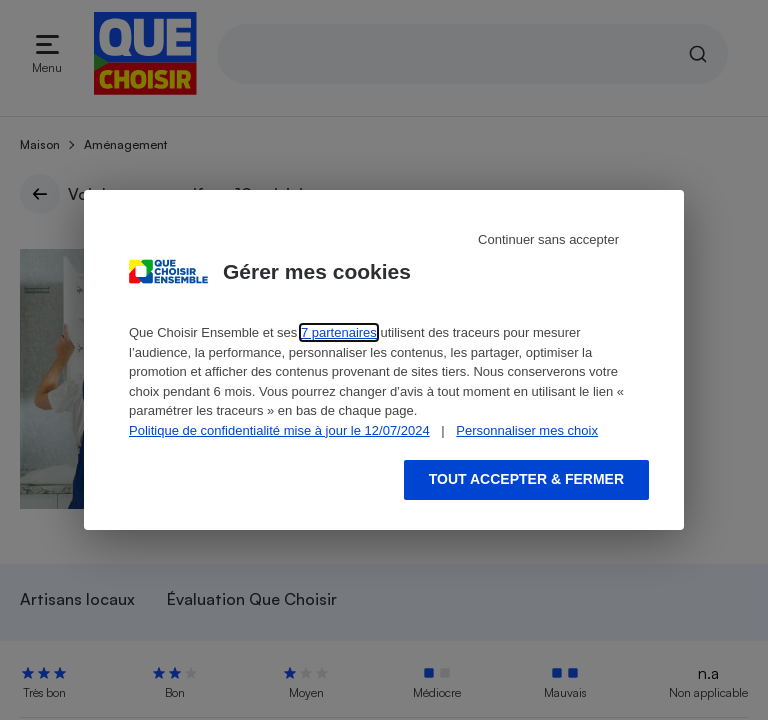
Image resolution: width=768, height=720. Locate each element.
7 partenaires (339, 332)
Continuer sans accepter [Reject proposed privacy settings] (548, 239)
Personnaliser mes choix (527, 430)
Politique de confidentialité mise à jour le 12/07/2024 (279, 430)
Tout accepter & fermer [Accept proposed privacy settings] (526, 479)
